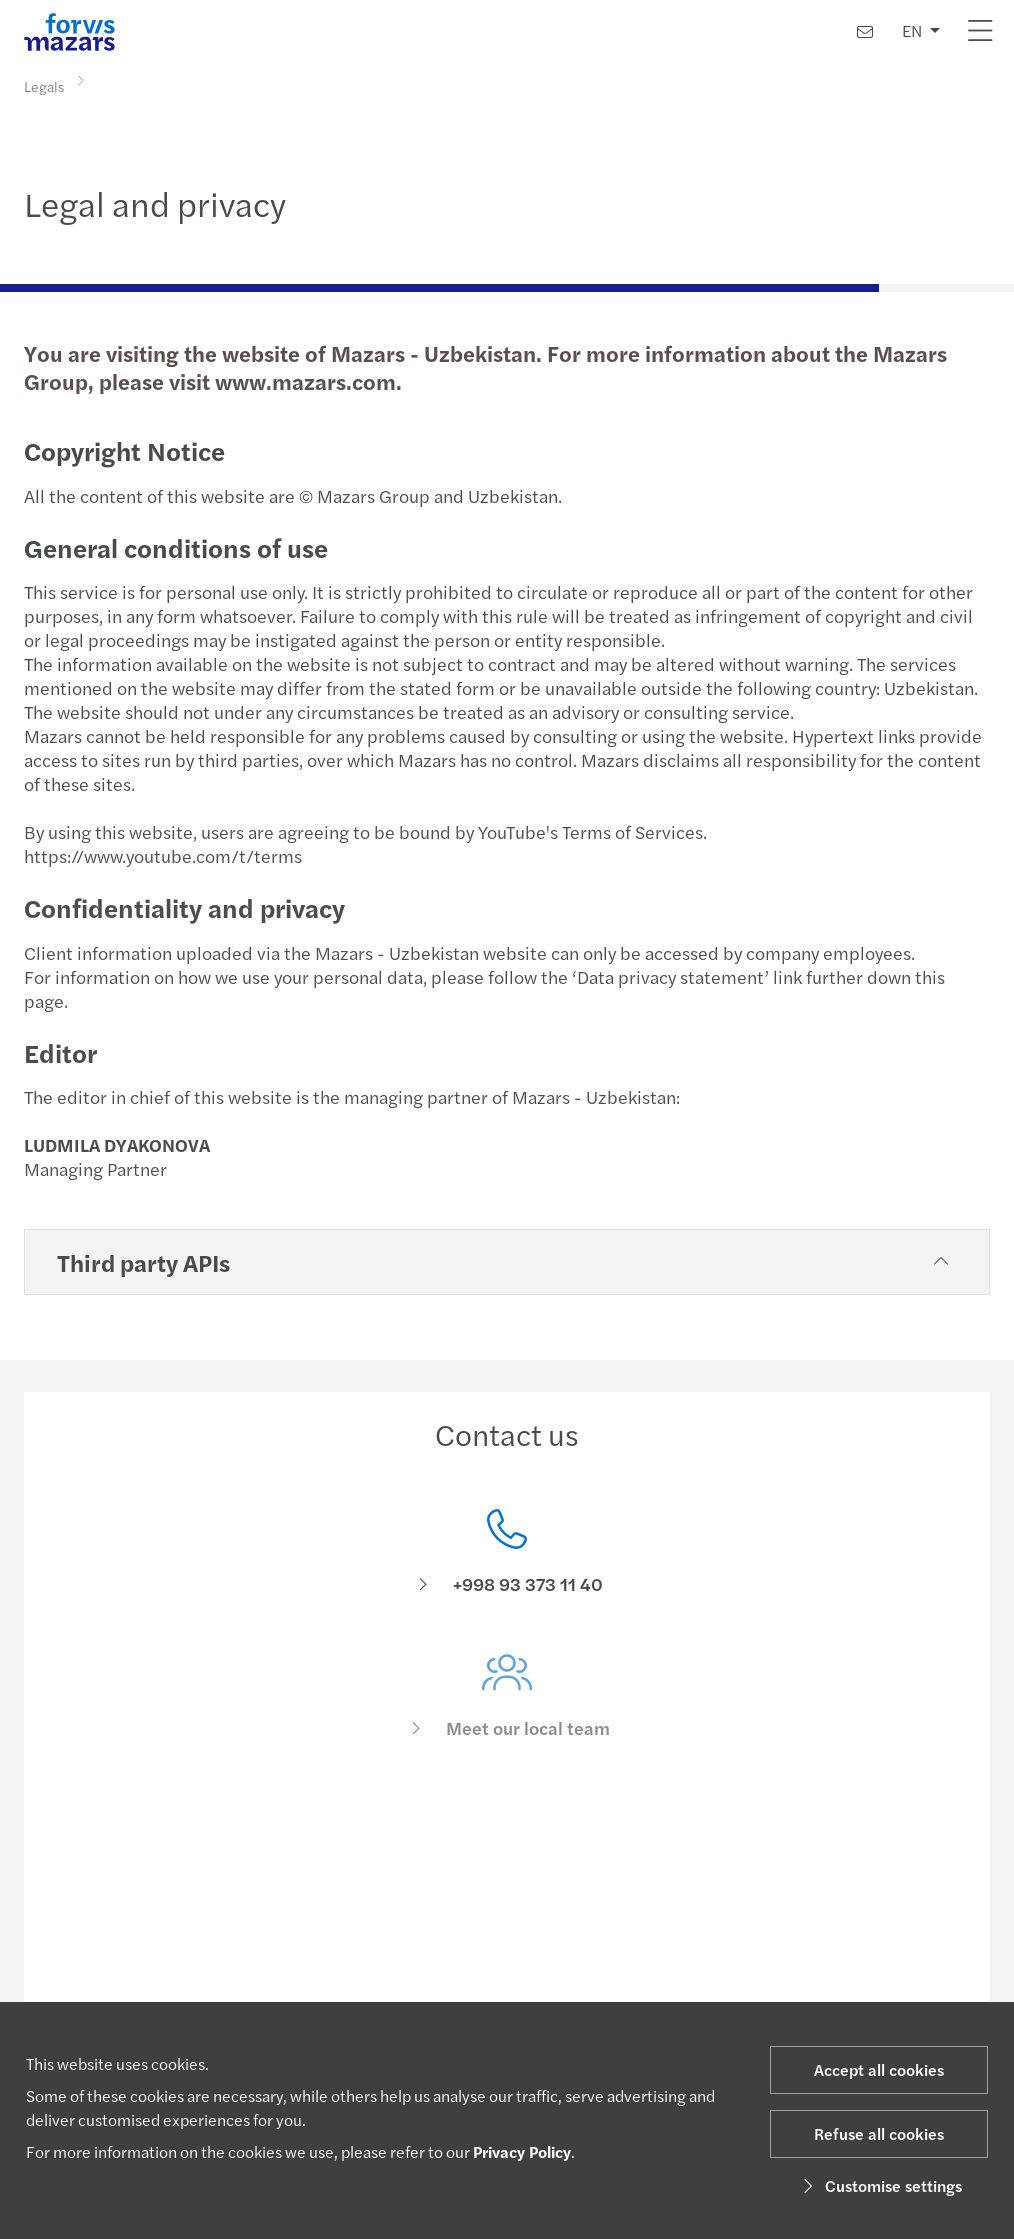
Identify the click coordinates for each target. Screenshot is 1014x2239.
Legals (44, 85)
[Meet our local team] (507, 1713)
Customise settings (879, 2185)
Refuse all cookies (879, 2133)
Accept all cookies (879, 2069)
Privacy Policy (522, 2151)
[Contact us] (865, 31)
